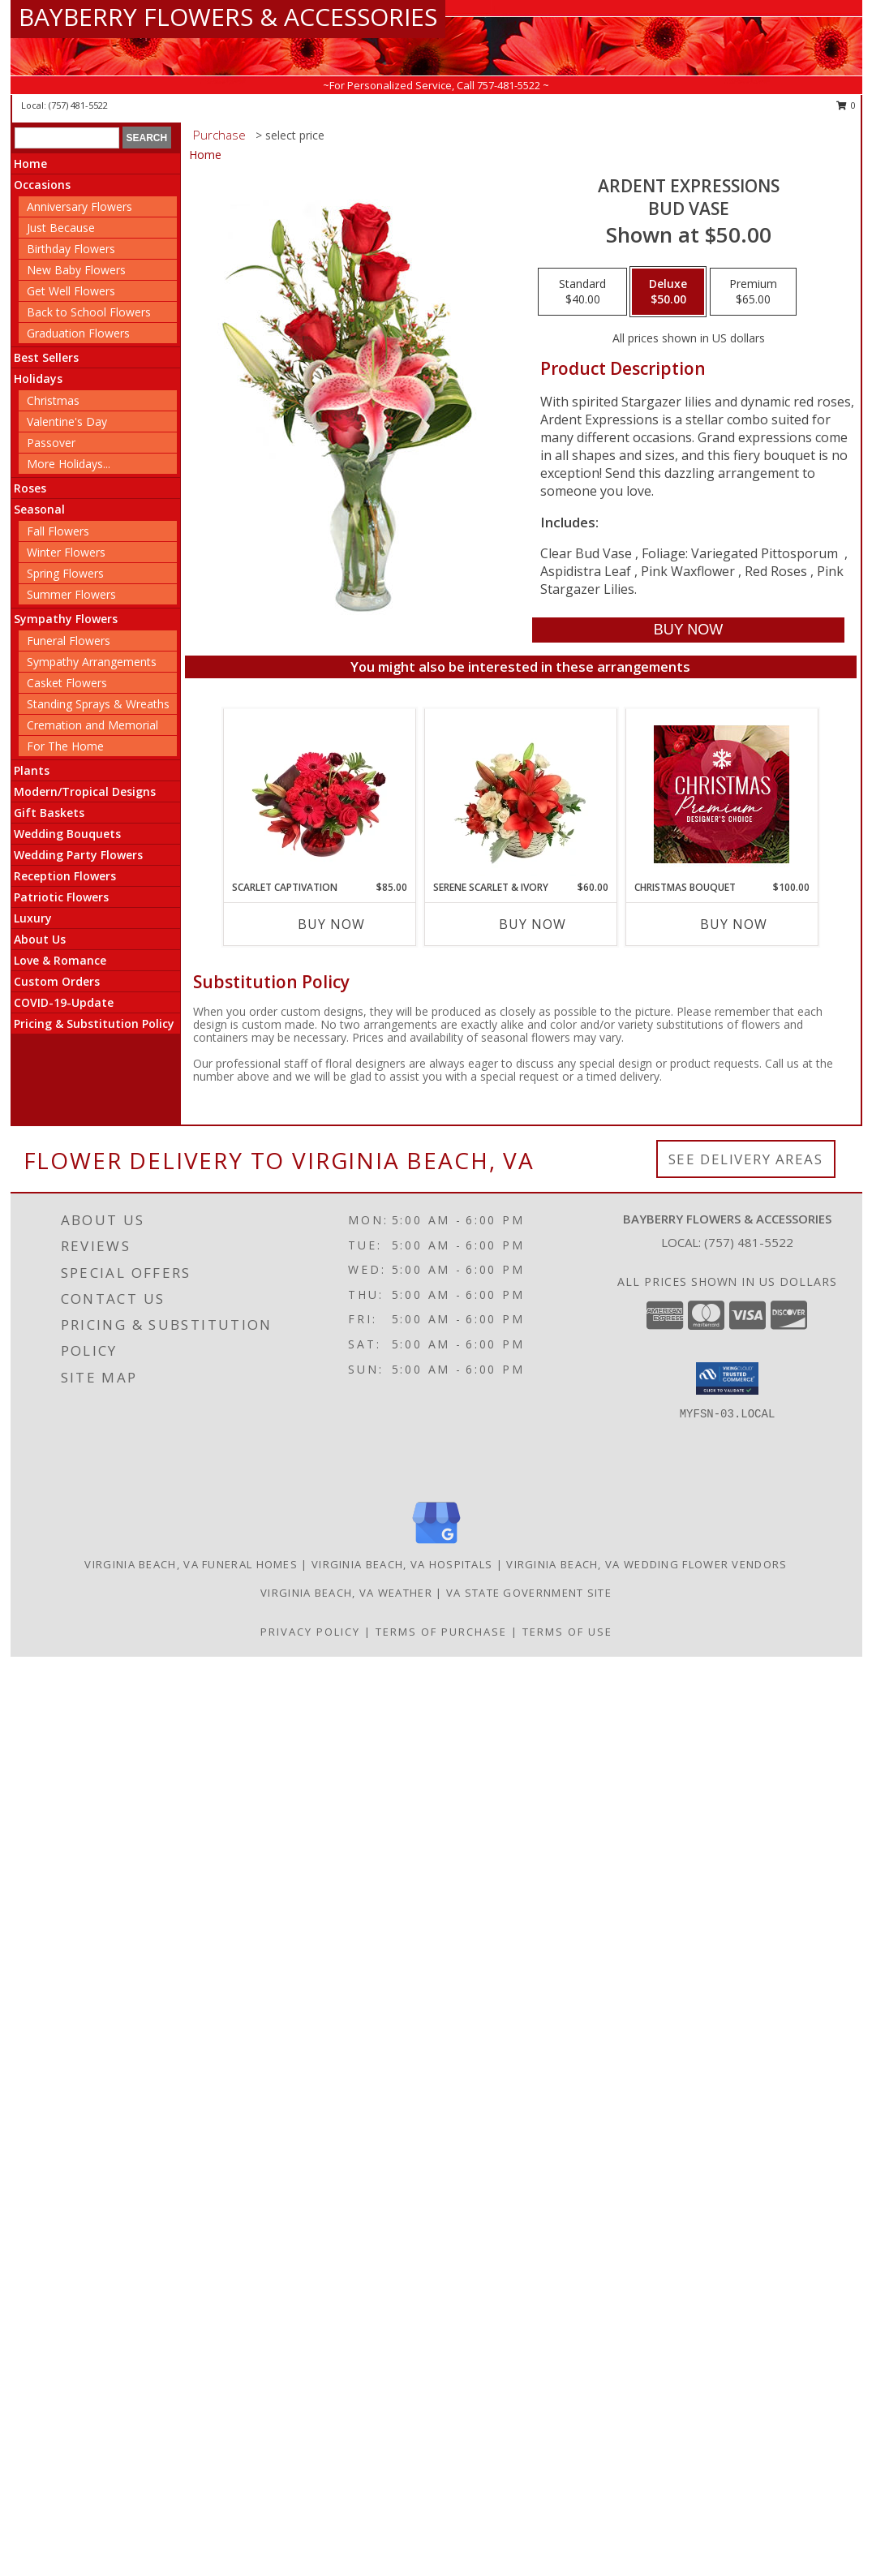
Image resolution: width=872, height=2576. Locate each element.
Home (30, 163)
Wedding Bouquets (67, 833)
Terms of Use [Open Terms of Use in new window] (567, 1631)
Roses (30, 488)
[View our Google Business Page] (436, 1544)
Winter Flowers (66, 552)
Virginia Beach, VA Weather (346, 1592)
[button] (727, 1378)
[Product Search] (67, 137)
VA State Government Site (529, 1592)
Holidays (38, 378)
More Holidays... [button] (68, 463)
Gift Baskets (49, 812)
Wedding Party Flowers (78, 854)
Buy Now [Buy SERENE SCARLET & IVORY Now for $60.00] (532, 924)
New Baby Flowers (76, 269)
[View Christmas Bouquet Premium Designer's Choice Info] (721, 794)
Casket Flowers (67, 682)
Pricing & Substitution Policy (94, 1023)
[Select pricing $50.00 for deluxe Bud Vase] (668, 292)
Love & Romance (60, 960)
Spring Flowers (65, 573)
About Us (40, 939)
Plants (31, 770)
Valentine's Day (67, 421)
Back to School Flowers (89, 312)
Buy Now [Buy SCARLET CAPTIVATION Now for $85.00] (331, 924)
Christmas (53, 400)
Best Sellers (46, 357)
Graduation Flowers (78, 333)
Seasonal (39, 509)
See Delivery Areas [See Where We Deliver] (745, 1159)
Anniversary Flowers (79, 206)
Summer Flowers (71, 594)
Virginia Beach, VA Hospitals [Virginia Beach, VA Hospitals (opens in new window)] (401, 1564)
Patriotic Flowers (61, 897)
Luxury (33, 918)
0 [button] (846, 105)
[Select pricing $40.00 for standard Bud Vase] (582, 292)
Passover (51, 442)
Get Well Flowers (71, 291)
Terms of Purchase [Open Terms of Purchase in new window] (441, 1631)
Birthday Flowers (71, 248)
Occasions (42, 184)
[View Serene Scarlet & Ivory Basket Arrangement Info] (520, 794)
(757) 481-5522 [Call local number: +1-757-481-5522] (78, 105)
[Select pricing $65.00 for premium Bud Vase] (753, 292)
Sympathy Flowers (66, 618)
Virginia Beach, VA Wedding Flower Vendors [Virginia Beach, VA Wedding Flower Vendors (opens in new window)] (646, 1564)
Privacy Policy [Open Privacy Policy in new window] (310, 1631)
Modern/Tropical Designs (85, 791)
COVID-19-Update (64, 1002)
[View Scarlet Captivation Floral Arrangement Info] (319, 794)
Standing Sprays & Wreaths (98, 704)
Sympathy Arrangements (92, 661)
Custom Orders (57, 981)
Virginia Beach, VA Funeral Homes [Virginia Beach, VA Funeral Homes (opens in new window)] (191, 1564)
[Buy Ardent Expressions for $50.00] (688, 630)
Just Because (61, 227)
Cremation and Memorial (92, 725)
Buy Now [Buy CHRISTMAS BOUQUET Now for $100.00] (733, 924)
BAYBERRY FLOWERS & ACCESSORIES (228, 16)
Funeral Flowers (68, 640)
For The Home (65, 746)
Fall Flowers (58, 531)
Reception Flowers (65, 876)
